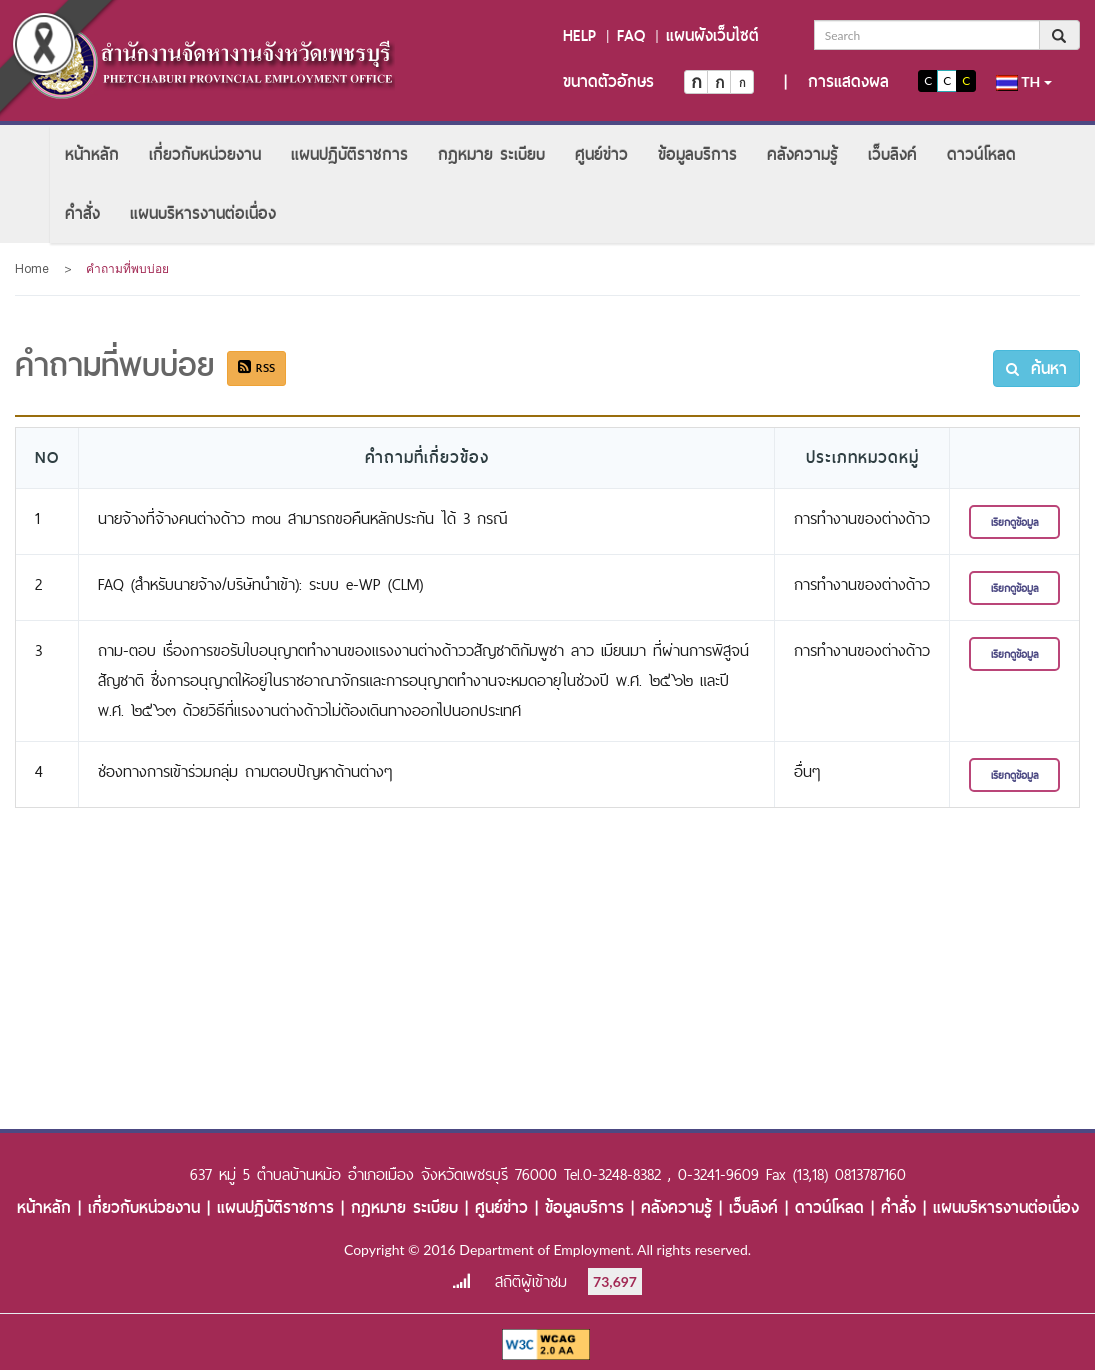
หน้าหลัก (92, 154)
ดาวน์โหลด (981, 154)
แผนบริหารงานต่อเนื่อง (203, 213)
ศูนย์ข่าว (601, 154)
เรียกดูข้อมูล (1014, 522)
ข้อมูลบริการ (697, 154)
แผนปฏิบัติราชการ (349, 154)
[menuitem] (92, 154)
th (1024, 82)
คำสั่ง (82, 213)
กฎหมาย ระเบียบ (491, 154)
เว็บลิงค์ (892, 154)
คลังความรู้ (802, 154)
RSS (256, 368)
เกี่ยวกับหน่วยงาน (205, 154)
